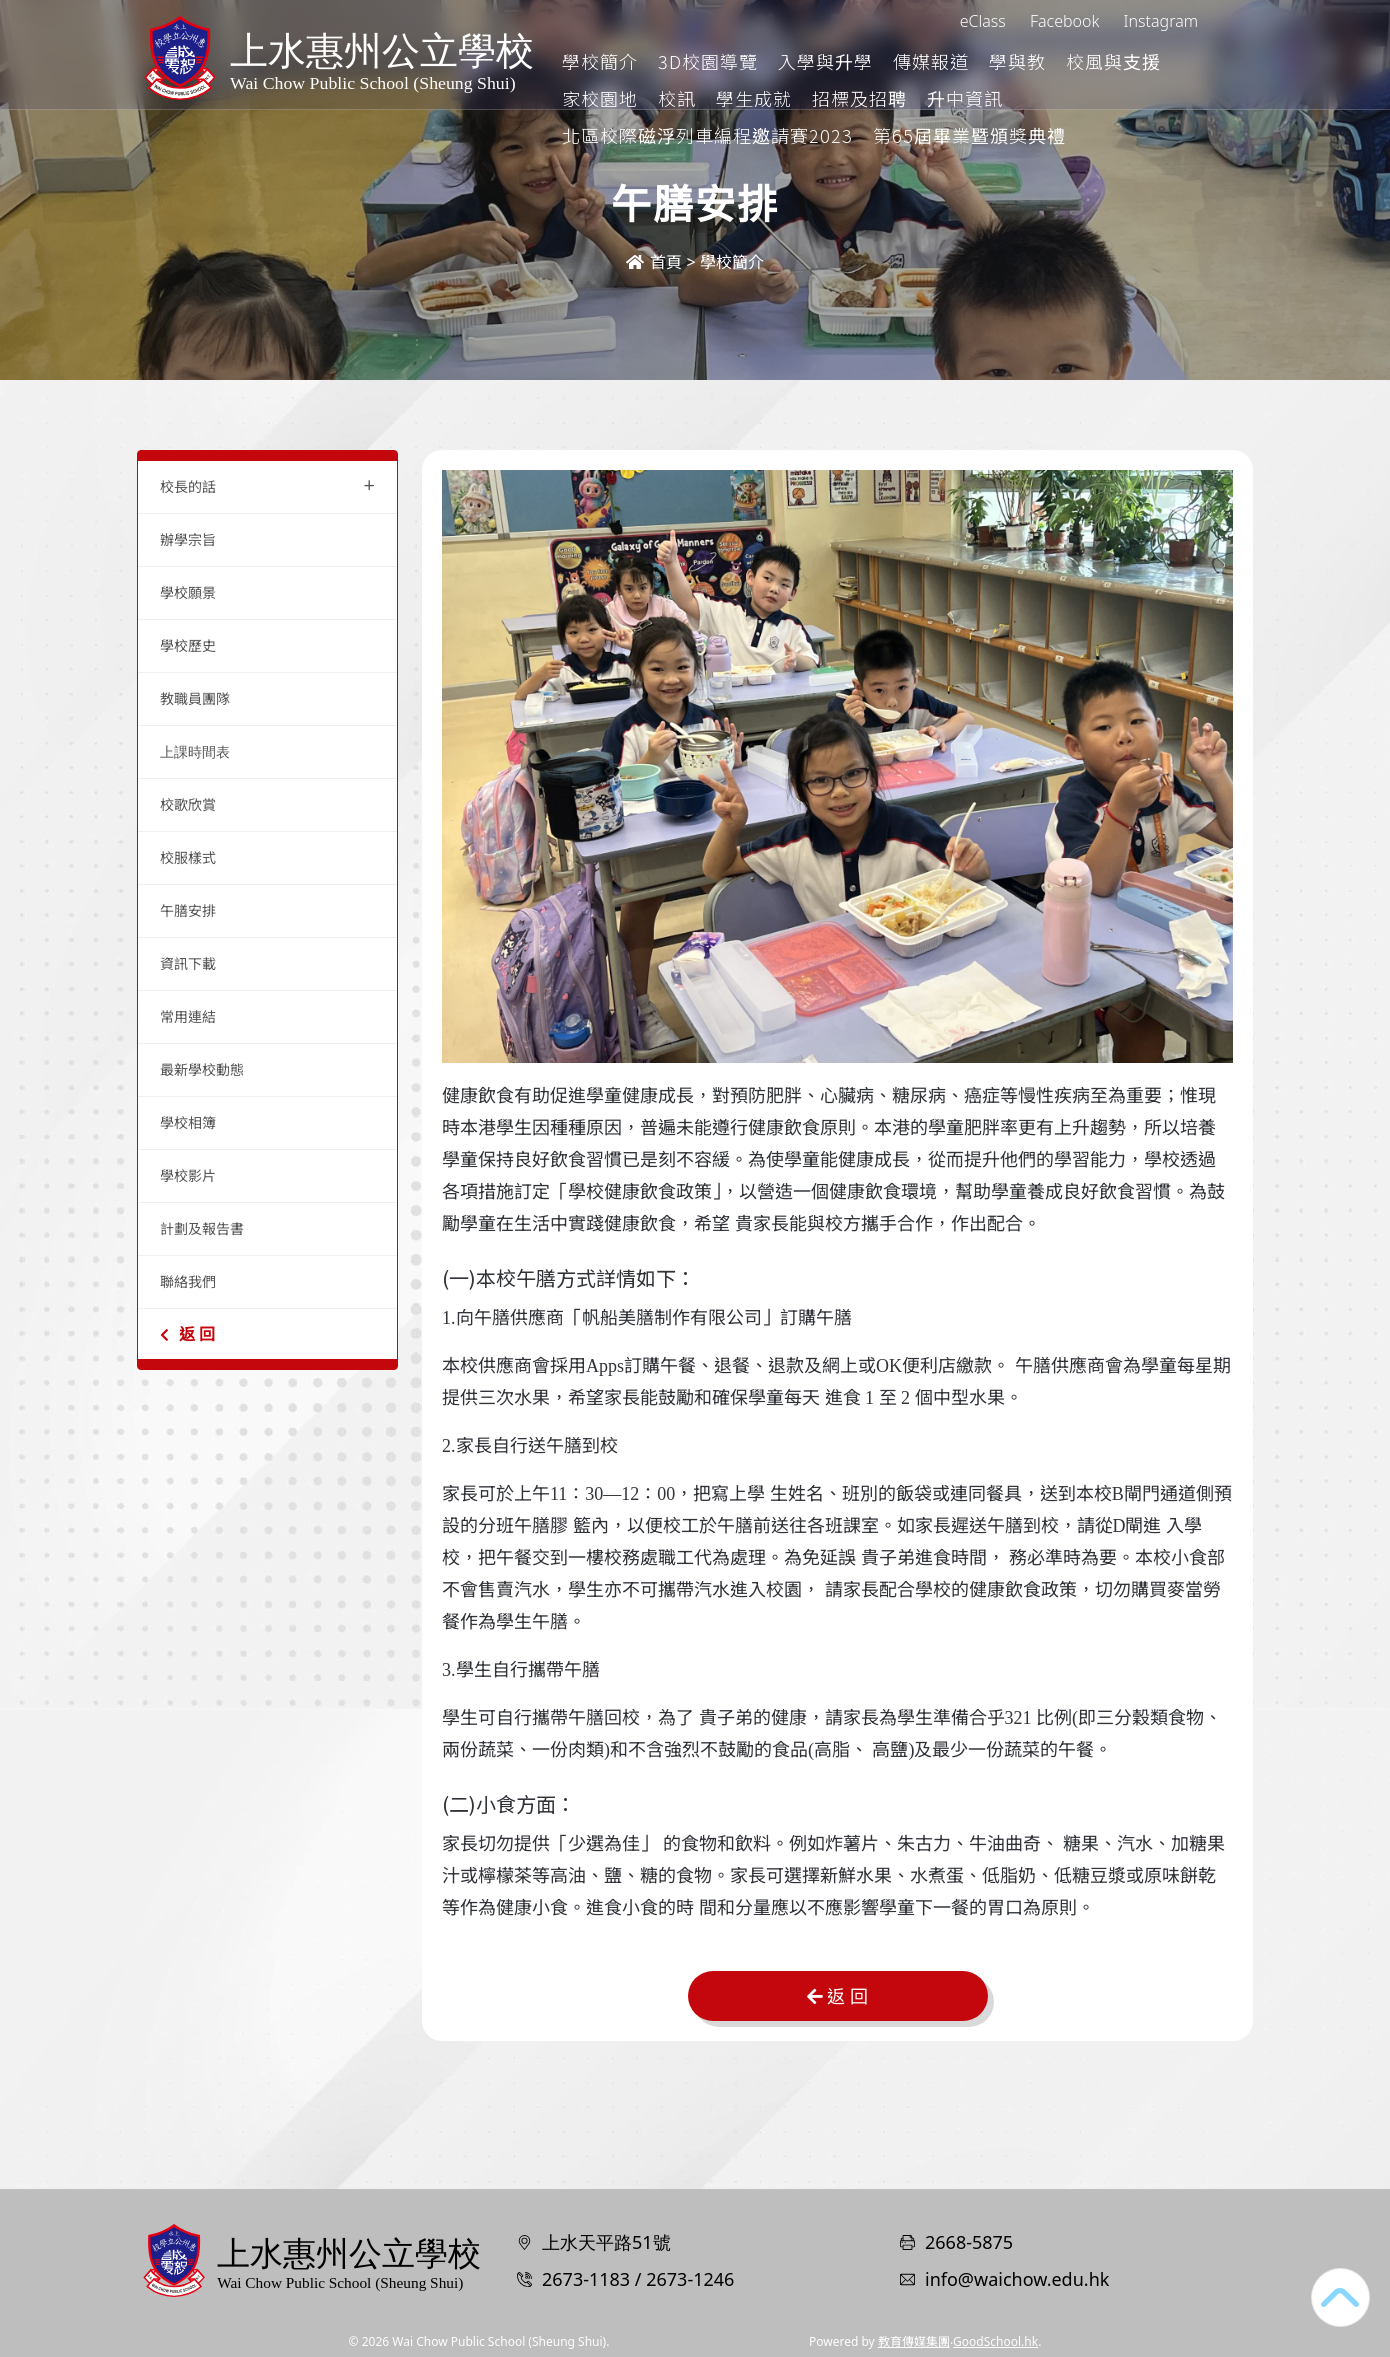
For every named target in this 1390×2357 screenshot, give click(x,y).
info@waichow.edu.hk (1017, 2279)
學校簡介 (684, 61)
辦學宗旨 (188, 539)
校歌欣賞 (188, 804)
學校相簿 (188, 1122)
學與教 (1101, 61)
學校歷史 (188, 645)
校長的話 (267, 484)
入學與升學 (909, 61)
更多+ (1179, 61)
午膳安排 (188, 910)
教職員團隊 (195, 698)
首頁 (654, 262)
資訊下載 (188, 963)
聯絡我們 (188, 1281)
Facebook (1064, 21)
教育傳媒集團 (914, 2341)
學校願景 (188, 592)
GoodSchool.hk (995, 2341)
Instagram (1161, 21)
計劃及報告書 (202, 1228)
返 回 (187, 1334)
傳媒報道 (1015, 61)
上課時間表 (195, 751)
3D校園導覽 (792, 61)
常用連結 (188, 1016)
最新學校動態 (202, 1069)
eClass (983, 21)
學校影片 (188, 1175)
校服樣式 (188, 857)
